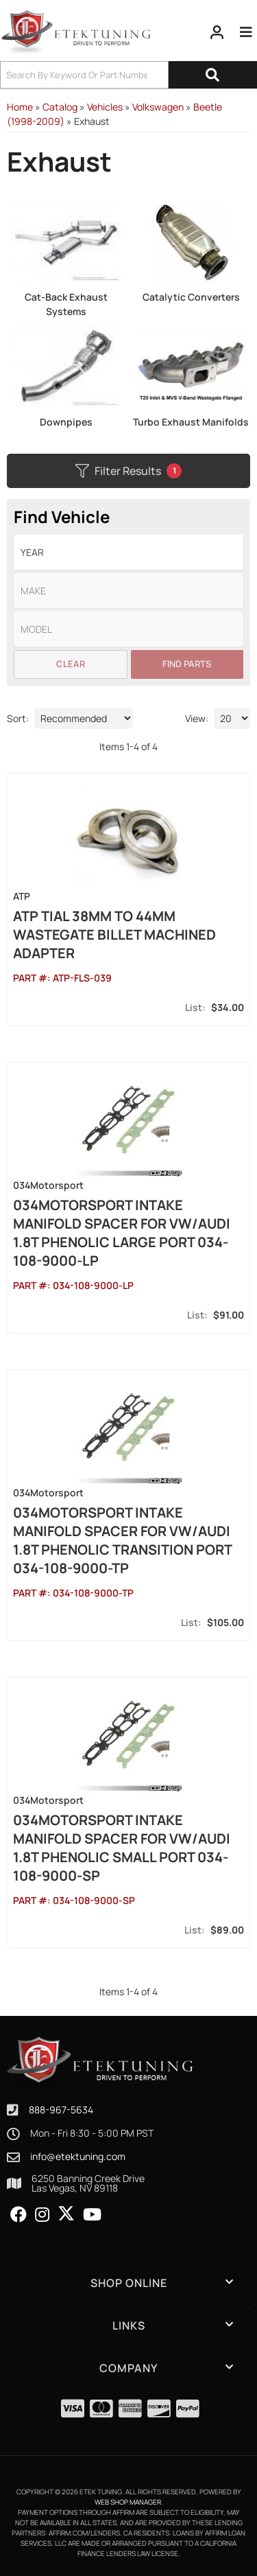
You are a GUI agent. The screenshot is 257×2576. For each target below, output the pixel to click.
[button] (128, 75)
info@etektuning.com (77, 2156)
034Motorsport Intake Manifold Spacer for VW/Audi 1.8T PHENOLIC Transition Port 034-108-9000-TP (122, 1540)
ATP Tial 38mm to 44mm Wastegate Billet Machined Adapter (114, 934)
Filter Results (128, 470)
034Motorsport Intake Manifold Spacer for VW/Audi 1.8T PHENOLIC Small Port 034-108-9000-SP (121, 1848)
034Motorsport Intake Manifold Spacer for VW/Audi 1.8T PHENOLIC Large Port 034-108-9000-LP (121, 1233)
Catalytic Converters (191, 296)
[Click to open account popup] (217, 32)
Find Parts (186, 664)
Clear (70, 664)
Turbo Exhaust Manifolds (191, 421)
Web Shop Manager (128, 2502)
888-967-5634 (61, 2109)
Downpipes (66, 421)
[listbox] (128, 552)
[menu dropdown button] (246, 32)
